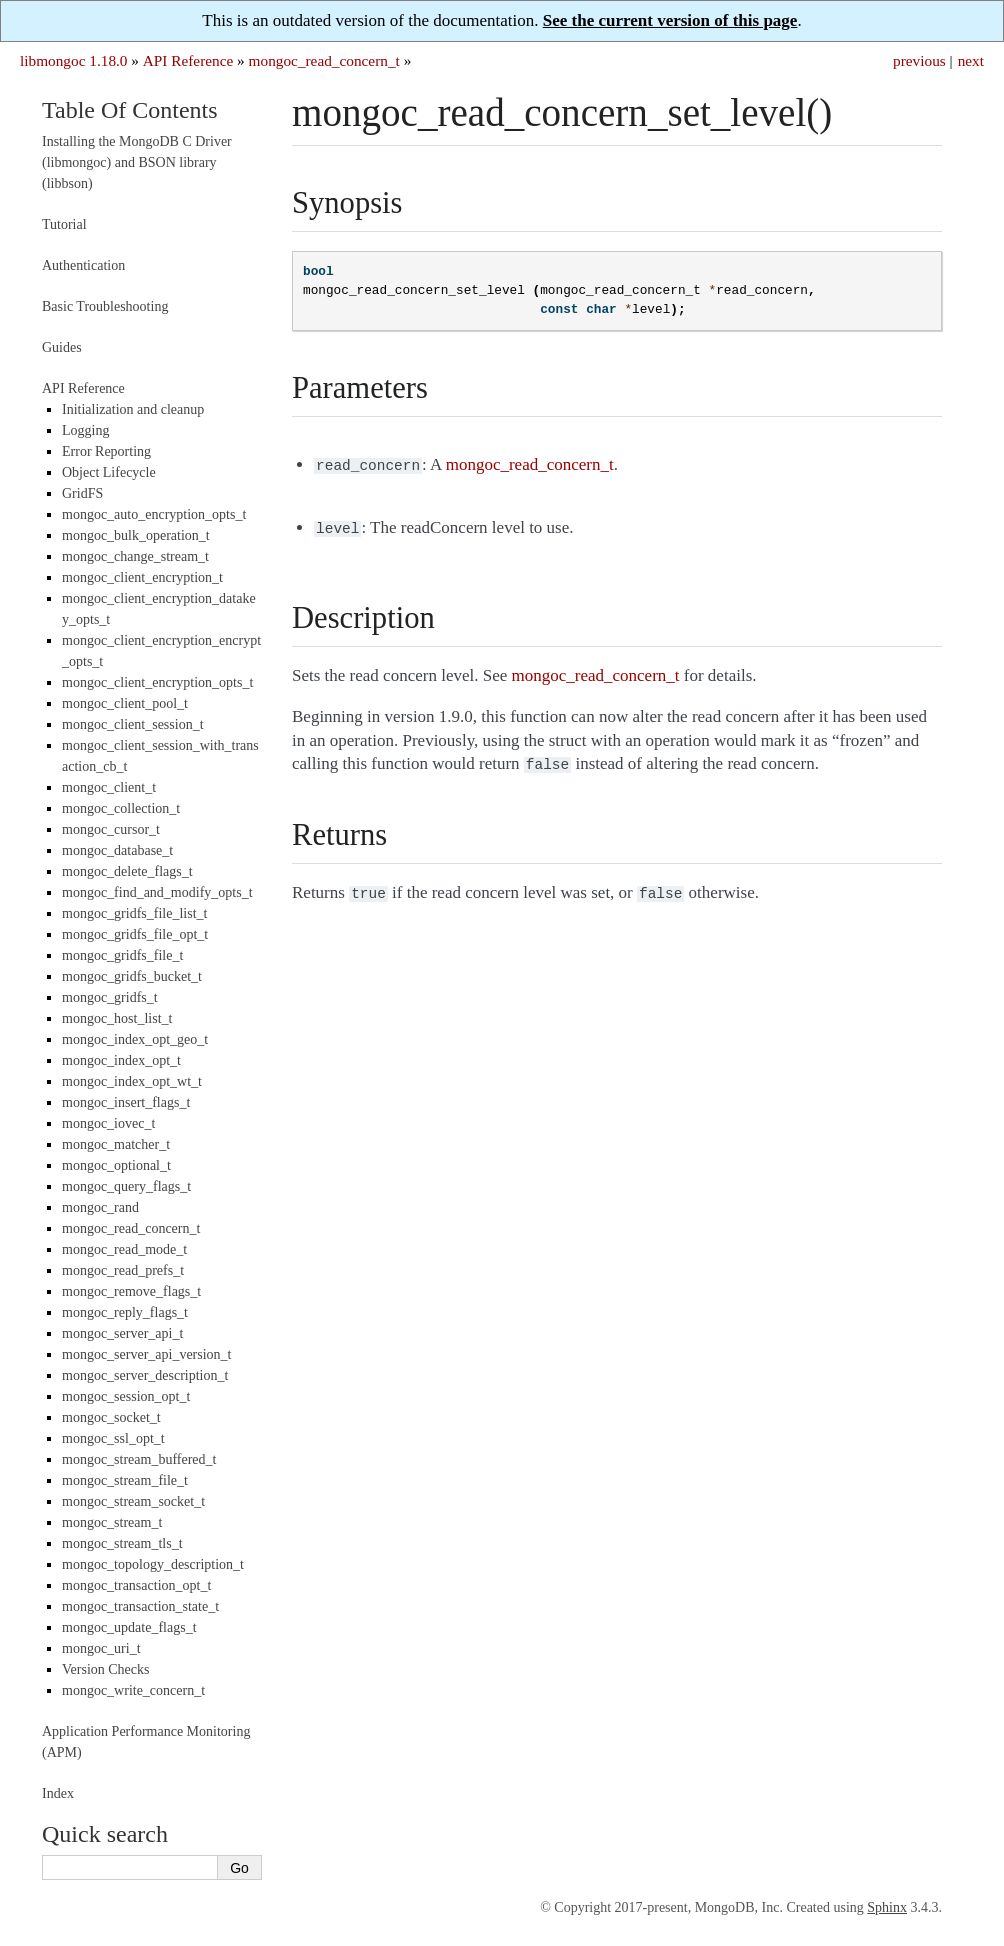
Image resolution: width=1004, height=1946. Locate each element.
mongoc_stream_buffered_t (139, 1459)
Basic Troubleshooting (105, 306)
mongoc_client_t (109, 787)
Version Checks (106, 1669)
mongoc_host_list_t (117, 1018)
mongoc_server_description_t (145, 1375)
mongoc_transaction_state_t (140, 1606)
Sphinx (887, 1907)
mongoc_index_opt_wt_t (132, 1081)
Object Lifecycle (109, 472)
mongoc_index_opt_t (121, 1060)
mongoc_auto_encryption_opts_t (154, 514)
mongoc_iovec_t (108, 1123)
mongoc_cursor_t (111, 829)
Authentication (83, 265)
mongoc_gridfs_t (110, 997)
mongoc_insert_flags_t (126, 1102)
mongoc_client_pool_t (125, 703)
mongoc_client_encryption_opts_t (157, 682)
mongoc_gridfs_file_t (122, 955)
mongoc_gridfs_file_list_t (134, 913)
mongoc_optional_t (116, 1165)
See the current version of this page (670, 20)
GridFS (82, 493)
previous (919, 60)
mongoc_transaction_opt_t (136, 1585)
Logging (85, 430)
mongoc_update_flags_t (129, 1627)
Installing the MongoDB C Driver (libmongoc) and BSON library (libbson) (137, 162)
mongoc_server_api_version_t (147, 1354)
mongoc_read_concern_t (324, 60)
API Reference (188, 60)
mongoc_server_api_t (122, 1333)
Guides (62, 347)
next (971, 60)
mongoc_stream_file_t (125, 1480)
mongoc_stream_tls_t (122, 1543)
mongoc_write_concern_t (133, 1690)
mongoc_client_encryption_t (142, 577)
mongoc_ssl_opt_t (113, 1438)
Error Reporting (106, 451)
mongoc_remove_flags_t (131, 1291)
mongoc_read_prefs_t (123, 1270)
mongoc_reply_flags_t (125, 1312)
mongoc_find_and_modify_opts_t (157, 892)
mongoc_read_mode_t (124, 1249)
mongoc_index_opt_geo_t (135, 1039)
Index (58, 1793)
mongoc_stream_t (112, 1522)
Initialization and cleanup (133, 409)
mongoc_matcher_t (116, 1144)
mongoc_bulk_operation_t (136, 535)
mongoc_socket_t (111, 1417)
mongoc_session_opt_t (126, 1396)
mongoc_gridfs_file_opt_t (135, 934)
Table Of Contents (130, 110)
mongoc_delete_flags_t (127, 871)
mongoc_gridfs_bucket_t (132, 976)
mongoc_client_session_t (133, 724)
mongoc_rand (100, 1207)
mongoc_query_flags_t (126, 1186)
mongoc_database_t (117, 850)
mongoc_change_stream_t (135, 556)
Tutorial (64, 224)
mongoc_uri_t (101, 1648)
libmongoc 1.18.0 (74, 60)
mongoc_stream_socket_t (133, 1501)
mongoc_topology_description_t (153, 1564)
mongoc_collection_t (121, 808)
